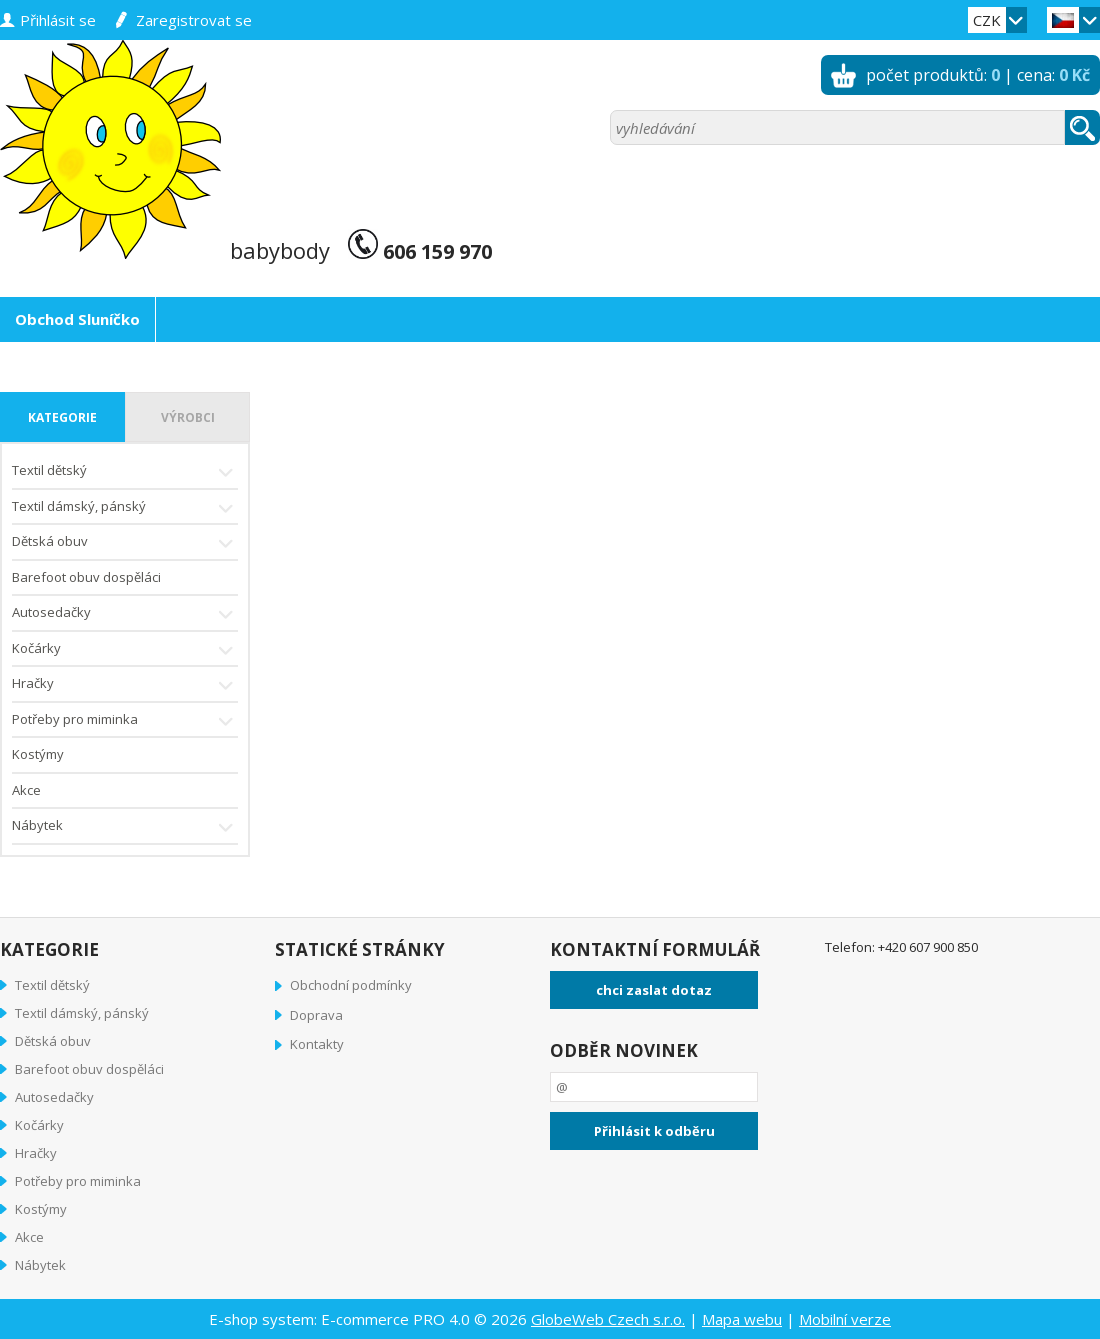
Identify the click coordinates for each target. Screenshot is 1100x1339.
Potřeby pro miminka (125, 721)
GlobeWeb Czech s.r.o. (608, 1319)
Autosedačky (125, 614)
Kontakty (317, 1044)
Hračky (125, 685)
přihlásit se (58, 20)
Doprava (316, 1015)
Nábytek (125, 827)
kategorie (62, 417)
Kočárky (125, 650)
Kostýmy (38, 754)
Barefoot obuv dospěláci (86, 577)
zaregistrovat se (194, 20)
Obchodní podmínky (351, 985)
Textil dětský (125, 472)
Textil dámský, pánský (125, 508)
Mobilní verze (845, 1319)
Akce (26, 790)
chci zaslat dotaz (654, 990)
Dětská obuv (125, 543)
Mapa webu (742, 1319)
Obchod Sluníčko (77, 319)
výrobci (188, 417)
